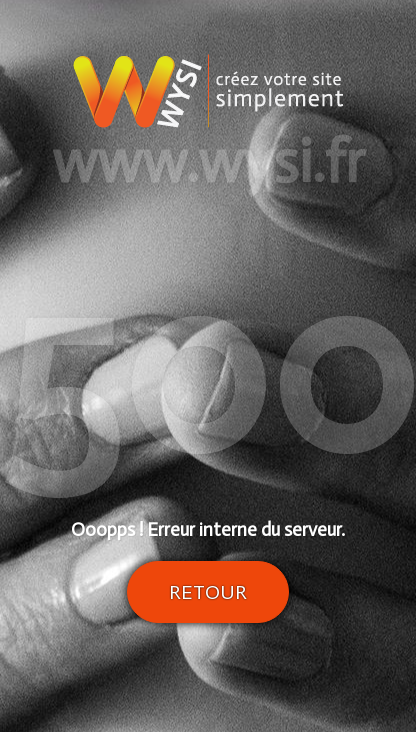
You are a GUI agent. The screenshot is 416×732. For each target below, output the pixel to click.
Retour (208, 592)
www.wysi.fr (208, 162)
